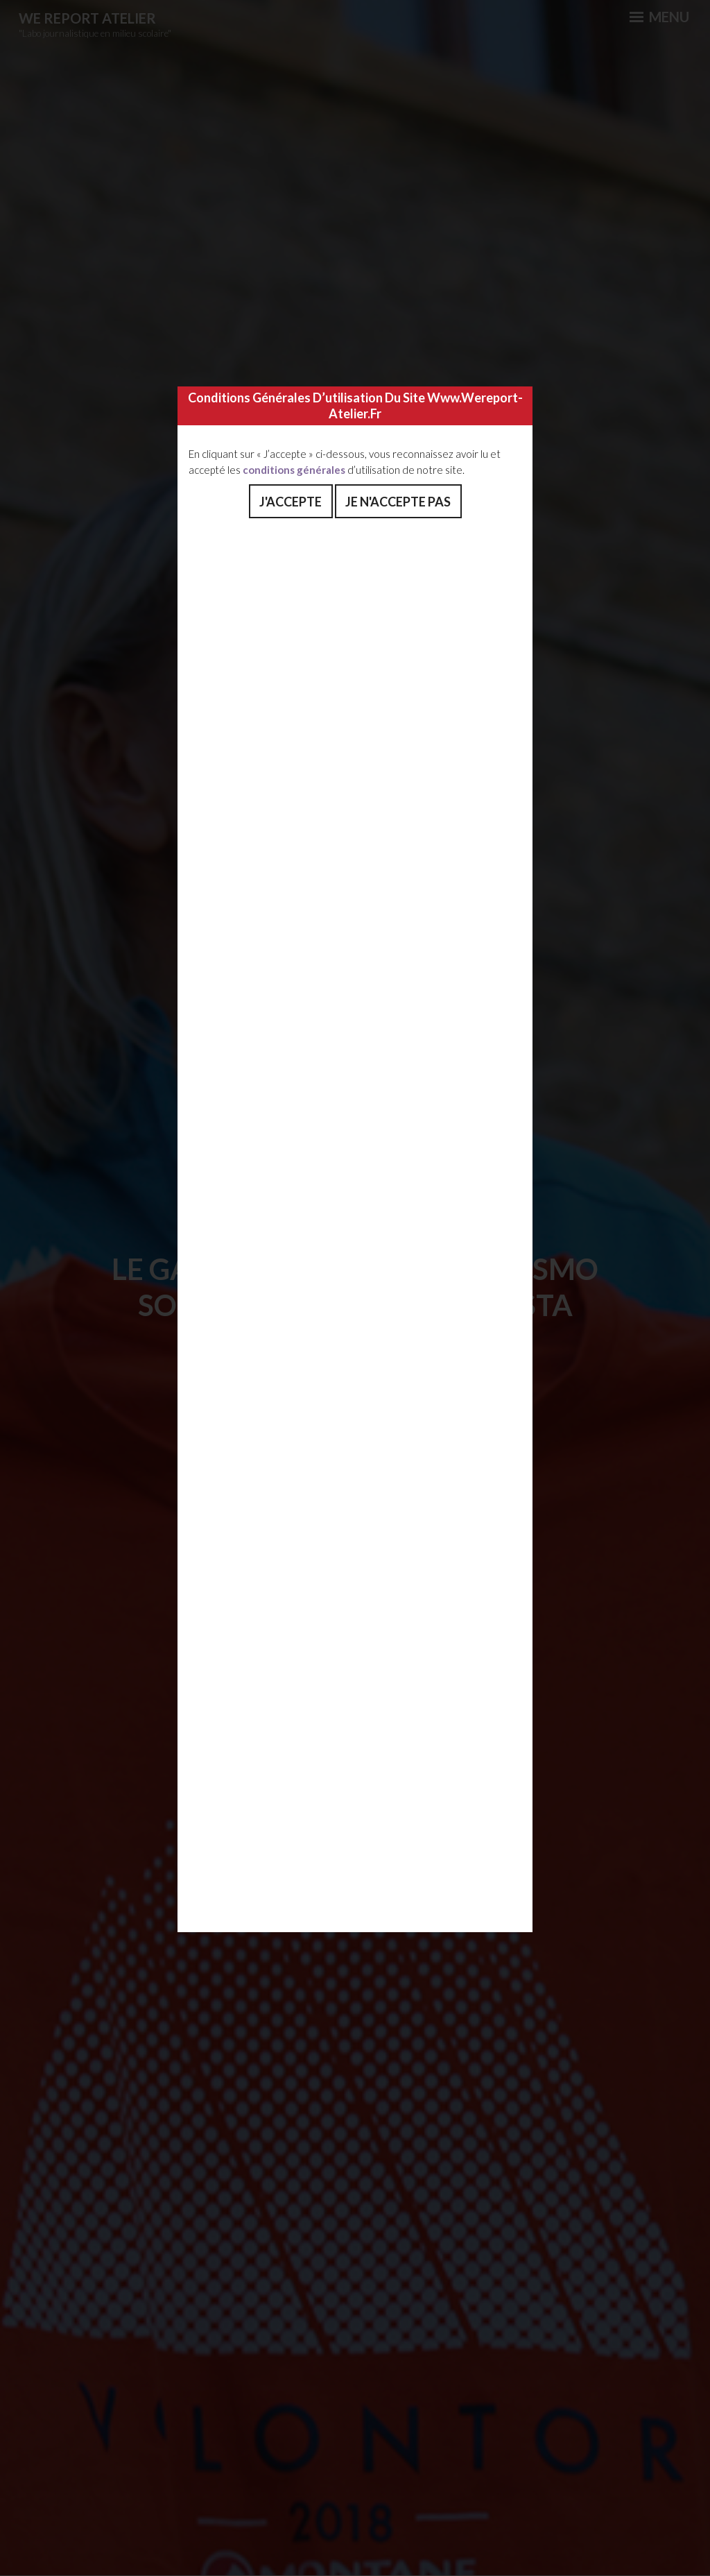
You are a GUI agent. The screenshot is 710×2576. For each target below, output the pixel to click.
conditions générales (294, 469)
